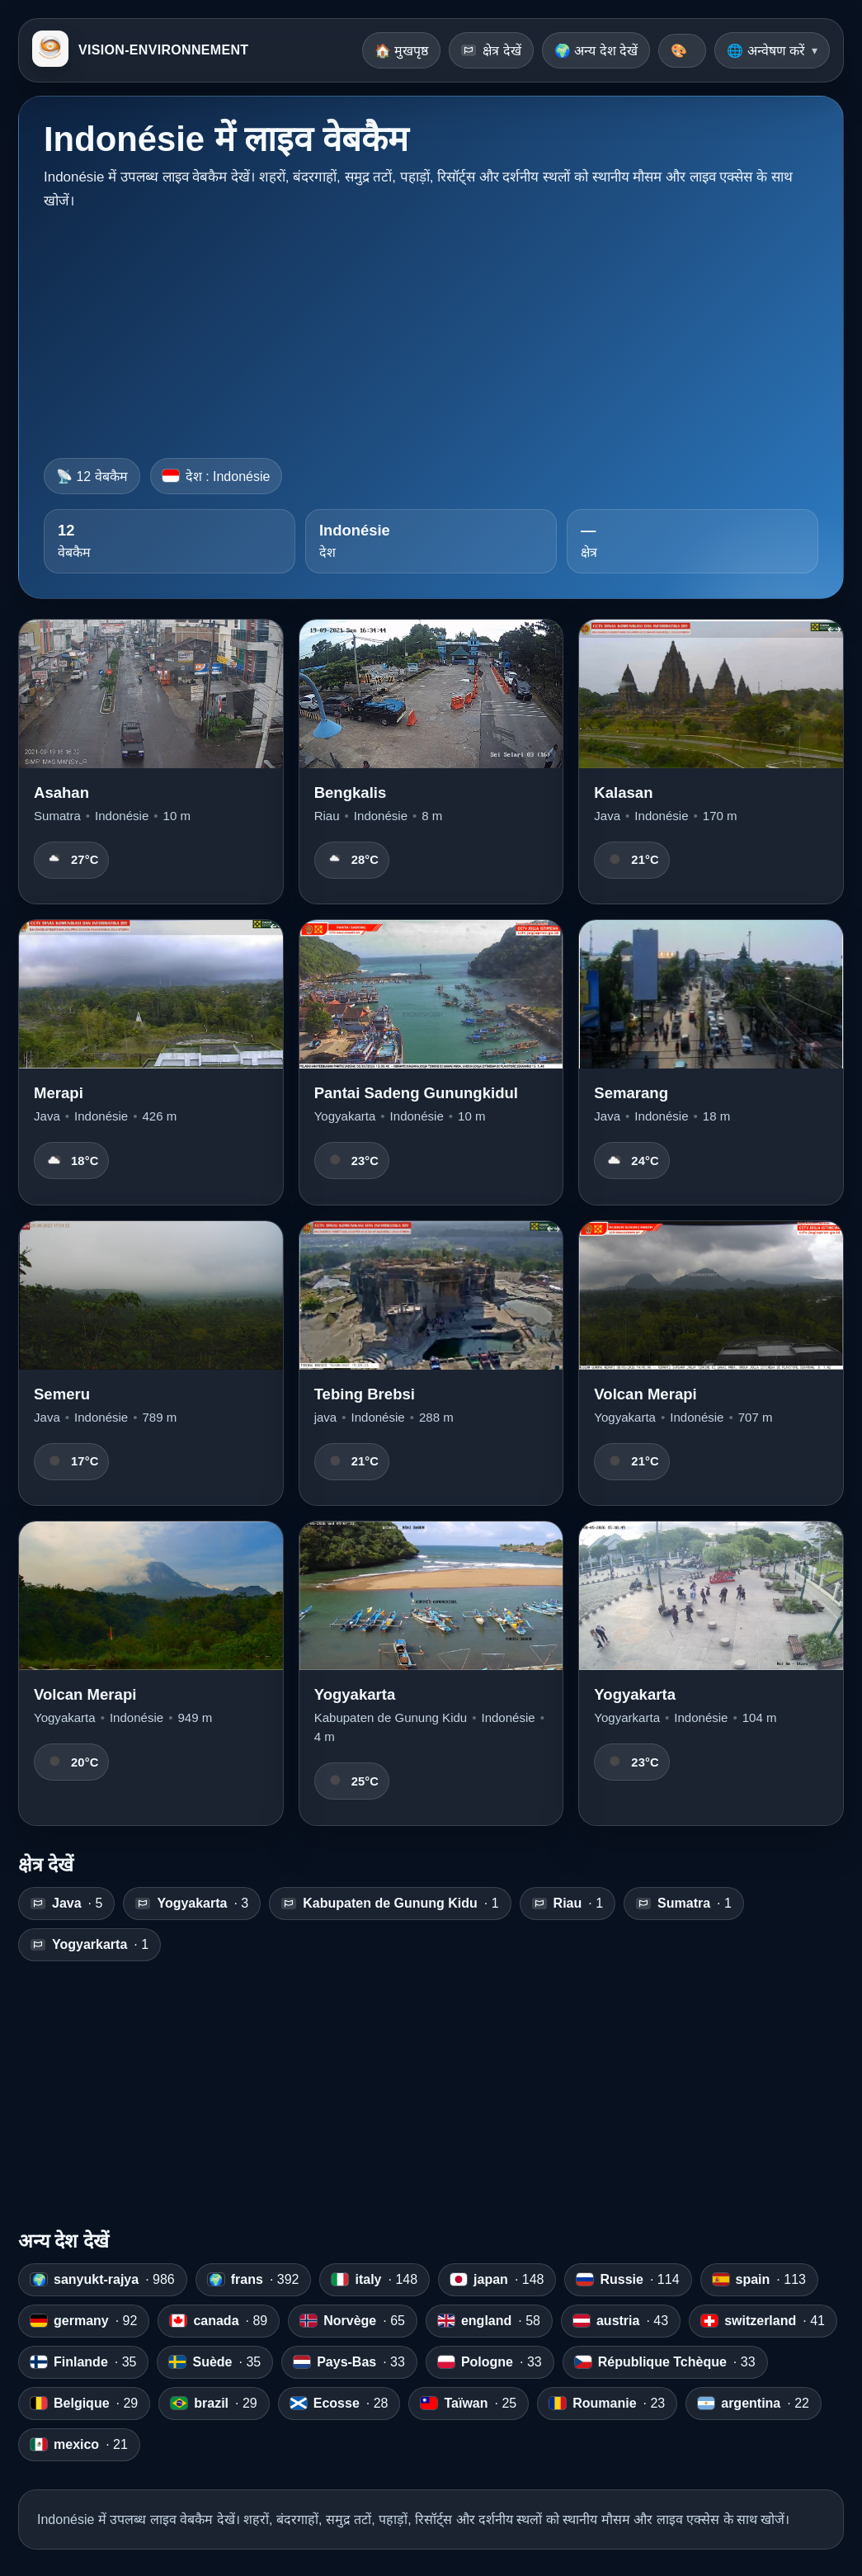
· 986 (103, 2279)
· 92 (84, 2321)
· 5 (66, 1903)
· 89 (218, 2321)
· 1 (389, 1903)
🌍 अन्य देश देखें (596, 51)
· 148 (374, 2279)
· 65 (352, 2321)
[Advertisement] (431, 329)
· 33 (349, 2362)
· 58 (489, 2321)
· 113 (759, 2279)
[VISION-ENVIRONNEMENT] (50, 50)
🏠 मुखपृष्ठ (401, 51)
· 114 (628, 2279)
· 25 (468, 2403)
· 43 (620, 2321)
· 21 (79, 2444)
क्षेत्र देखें (490, 51)
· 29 (84, 2403)
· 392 (253, 2279)
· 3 (191, 1903)
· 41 (763, 2321)
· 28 (339, 2403)
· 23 (607, 2403)
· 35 (83, 2362)
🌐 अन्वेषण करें (766, 51)
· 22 (753, 2403)
